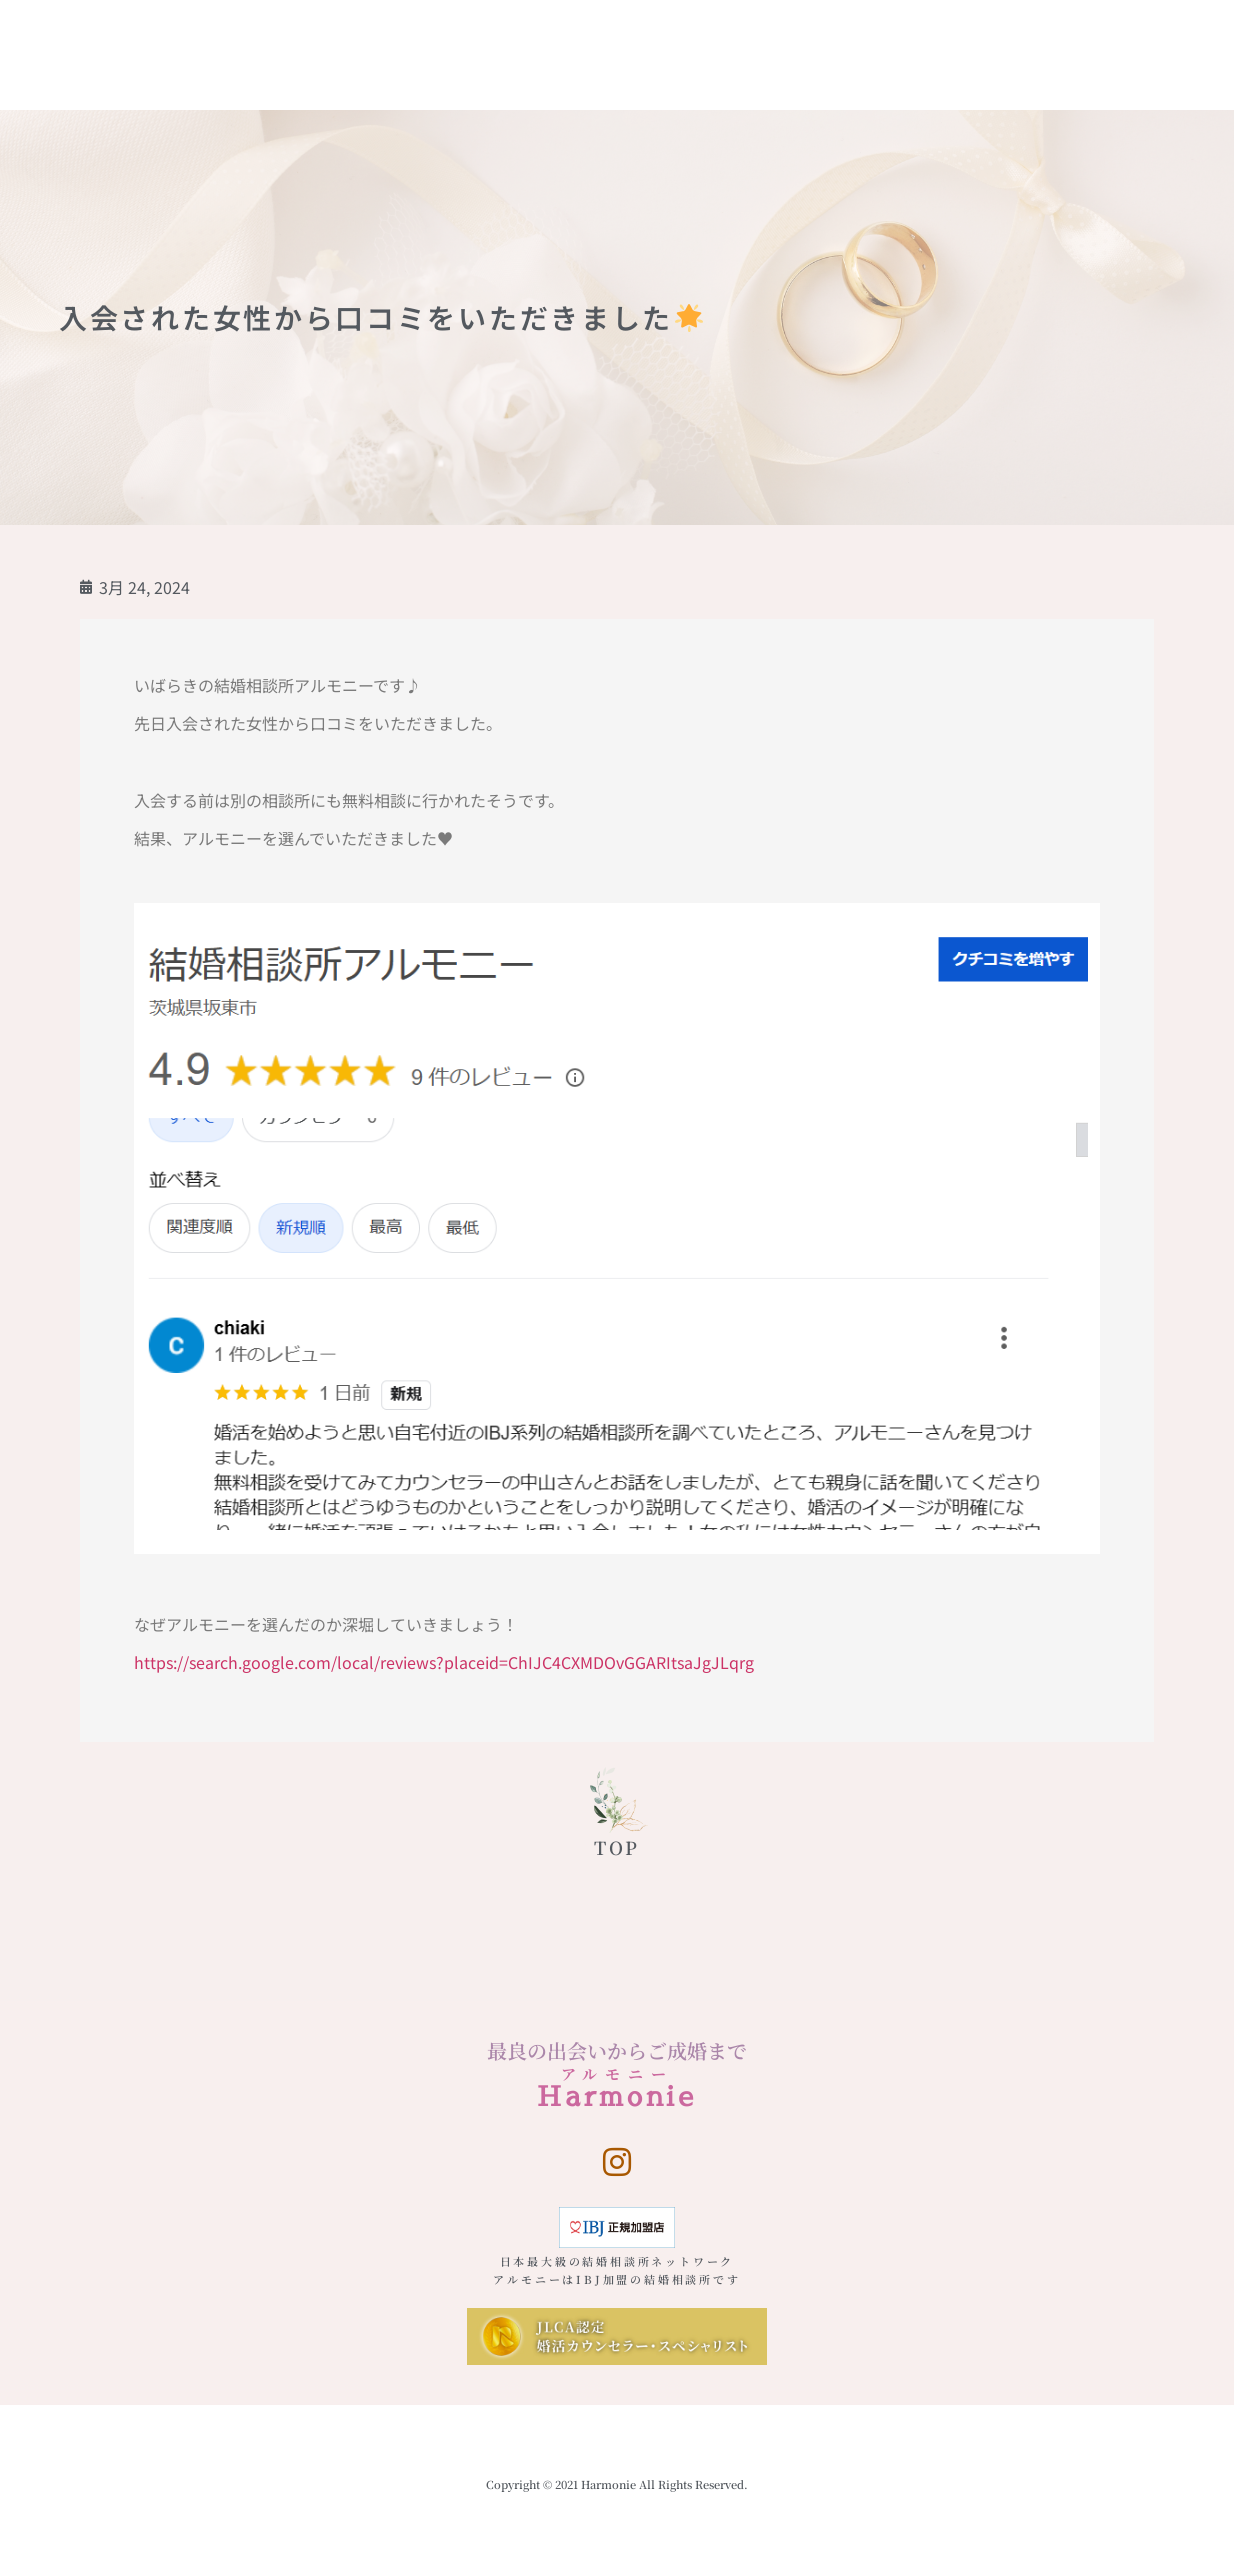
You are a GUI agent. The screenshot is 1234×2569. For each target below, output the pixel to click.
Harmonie (110, 25)
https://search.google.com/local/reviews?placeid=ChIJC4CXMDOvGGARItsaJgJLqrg (444, 1662)
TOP (617, 1847)
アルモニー (617, 2073)
